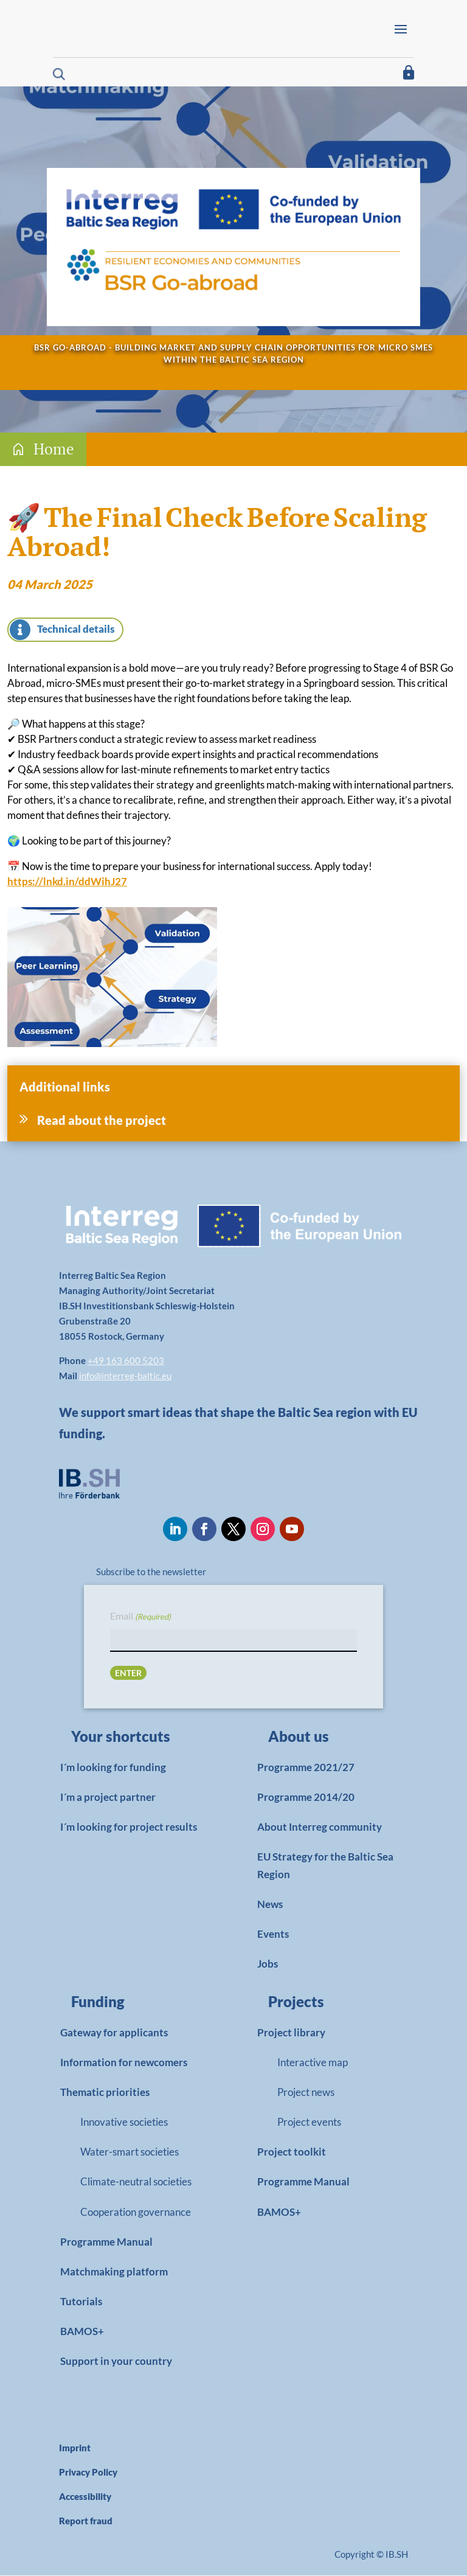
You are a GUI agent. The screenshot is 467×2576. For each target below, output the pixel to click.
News (270, 1904)
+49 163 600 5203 (126, 1361)
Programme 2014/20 (306, 1797)
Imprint (75, 2448)
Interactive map (312, 2062)
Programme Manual (106, 2242)
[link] (129, 1740)
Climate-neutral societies (136, 2182)
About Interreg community (319, 1827)
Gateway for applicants (114, 2033)
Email (140, 1617)
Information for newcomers (123, 2062)
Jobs (267, 1964)
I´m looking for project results (128, 1827)
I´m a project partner (108, 1797)
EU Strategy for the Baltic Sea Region (325, 1866)
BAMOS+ (82, 2331)
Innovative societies (124, 2122)
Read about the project (101, 1120)
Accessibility (85, 2496)
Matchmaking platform (114, 2272)
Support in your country (116, 2361)
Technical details (75, 629)
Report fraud (85, 2521)
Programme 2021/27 (306, 1767)
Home (53, 449)
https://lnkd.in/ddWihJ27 (67, 881)
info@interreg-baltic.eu (125, 1376)
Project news (305, 2092)
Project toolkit (291, 2152)
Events (273, 1934)
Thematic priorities (105, 2092)
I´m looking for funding (113, 1767)
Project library (291, 2033)
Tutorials (81, 2302)
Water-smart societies (129, 2152)
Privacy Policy (88, 2472)
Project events (309, 2122)
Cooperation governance (135, 2212)
